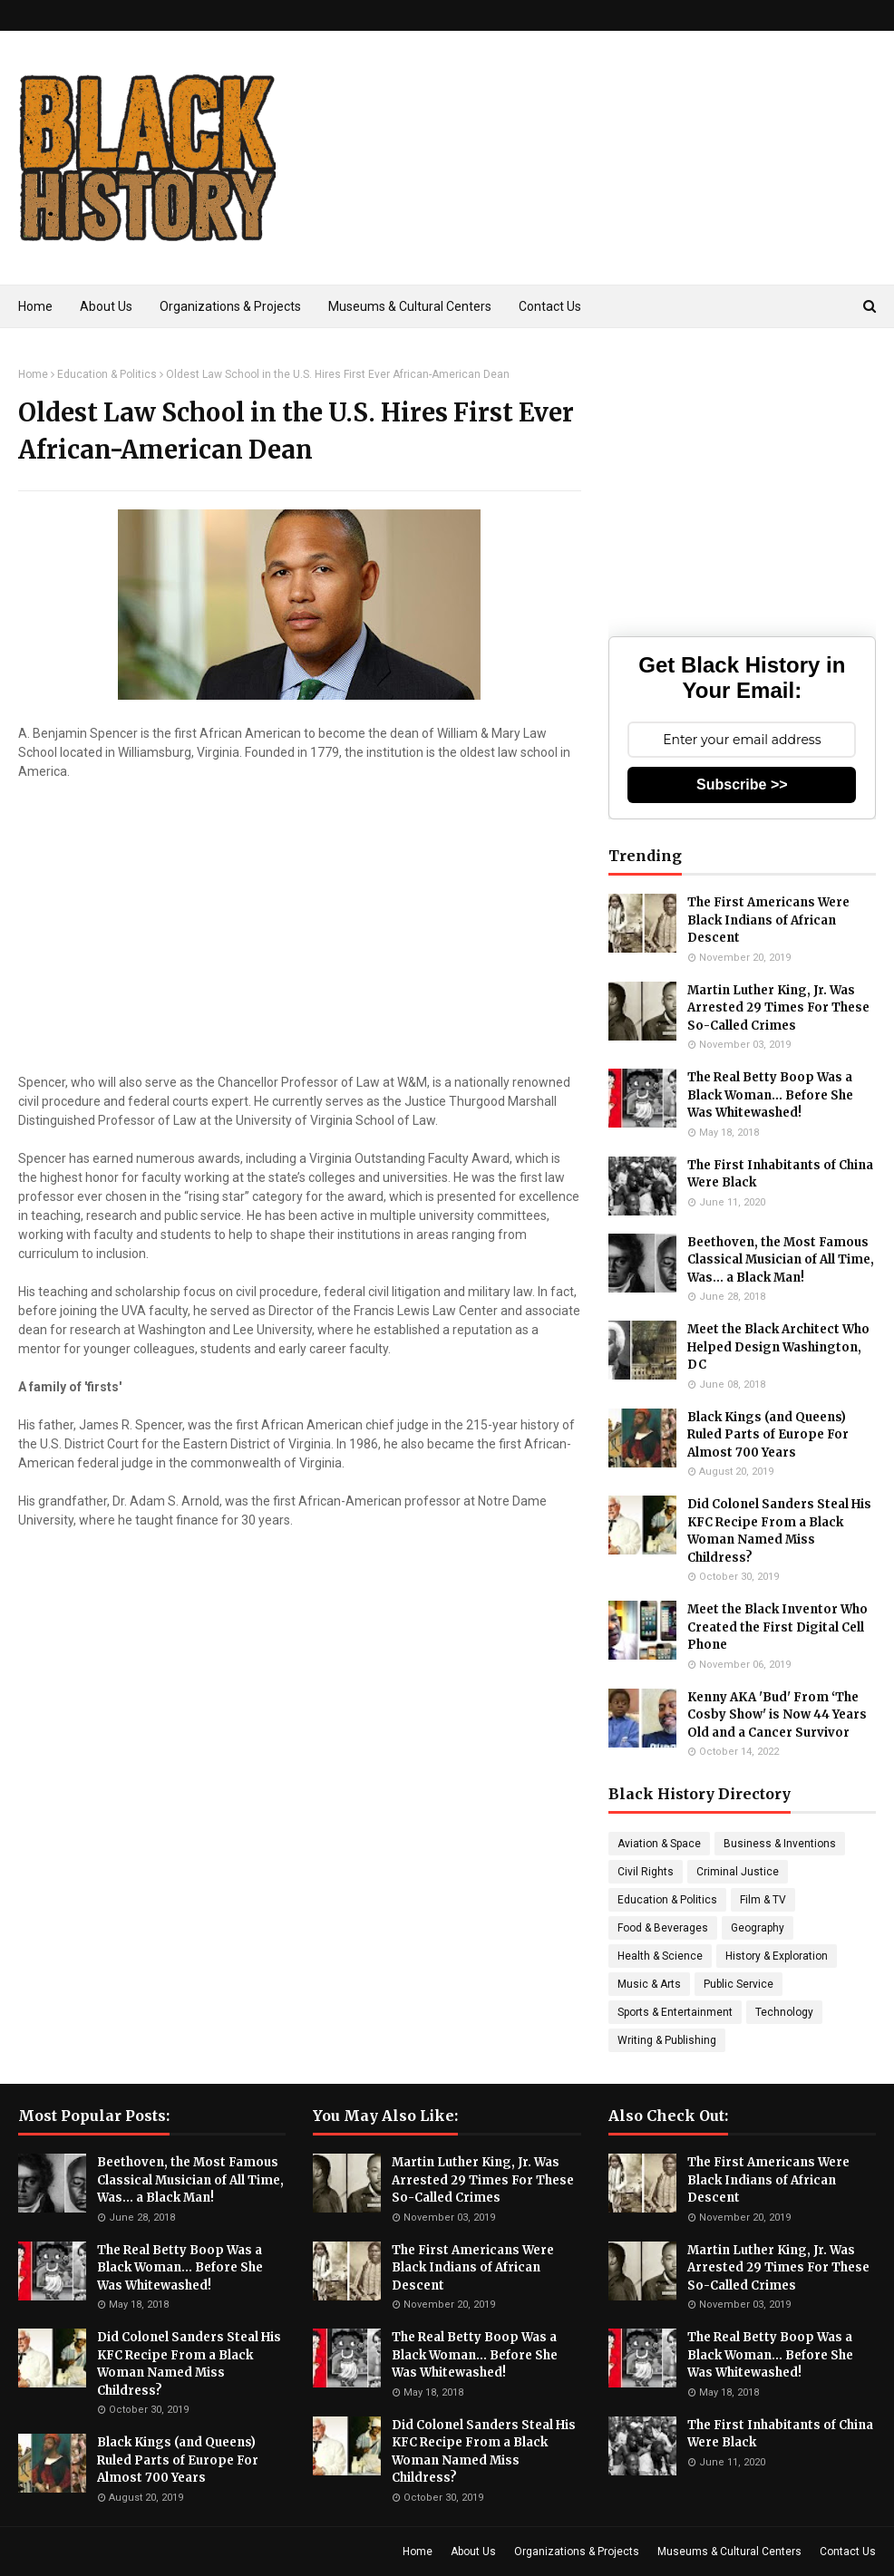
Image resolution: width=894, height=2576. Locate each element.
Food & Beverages (662, 1928)
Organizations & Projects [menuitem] (230, 306)
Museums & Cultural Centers (729, 2551)
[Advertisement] (576, 185)
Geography (757, 1928)
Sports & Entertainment (675, 2012)
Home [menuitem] (35, 306)
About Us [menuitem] (106, 306)
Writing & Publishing (666, 2040)
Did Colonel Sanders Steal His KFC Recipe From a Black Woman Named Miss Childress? (779, 1530)
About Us (473, 2551)
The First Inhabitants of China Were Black (780, 1174)
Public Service (738, 1984)
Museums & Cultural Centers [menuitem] (409, 306)
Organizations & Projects (576, 2551)
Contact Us (848, 2551)
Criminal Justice (737, 1871)
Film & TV (763, 1899)
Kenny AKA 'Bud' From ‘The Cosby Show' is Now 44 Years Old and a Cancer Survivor (777, 1715)
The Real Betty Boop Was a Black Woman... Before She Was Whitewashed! (770, 1095)
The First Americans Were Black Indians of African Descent (768, 920)
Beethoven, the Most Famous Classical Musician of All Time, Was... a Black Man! (780, 1260)
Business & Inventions (780, 1843)
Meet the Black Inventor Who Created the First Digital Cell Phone (777, 1627)
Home (33, 374)
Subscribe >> (742, 784)
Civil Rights (645, 1871)
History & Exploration (776, 1956)
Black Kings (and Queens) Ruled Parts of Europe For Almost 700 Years (768, 1434)
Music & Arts (649, 1984)
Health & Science (660, 1956)
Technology (784, 2012)
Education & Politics (107, 374)
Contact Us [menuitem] (550, 306)
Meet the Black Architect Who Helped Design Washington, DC (778, 1347)
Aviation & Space (659, 1843)
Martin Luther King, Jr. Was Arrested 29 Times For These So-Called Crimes (778, 1008)
